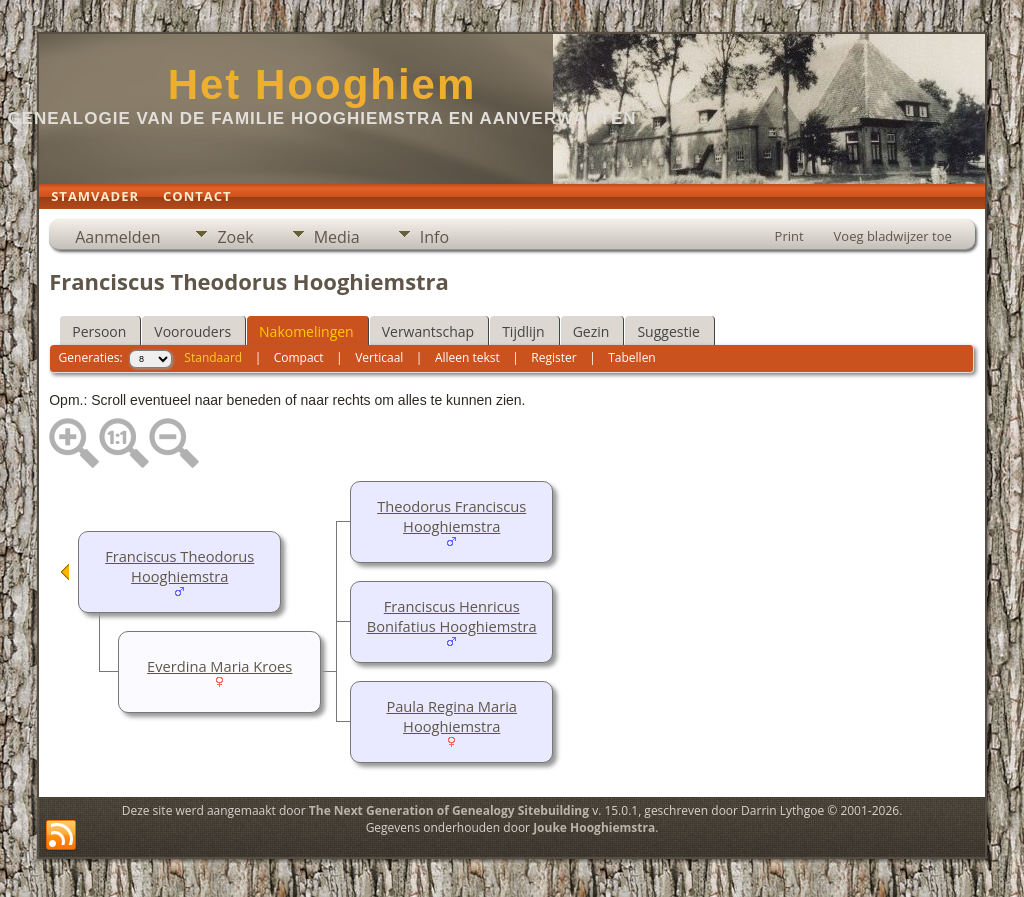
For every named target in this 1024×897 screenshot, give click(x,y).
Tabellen (632, 357)
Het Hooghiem (322, 84)
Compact (299, 357)
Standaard (213, 357)
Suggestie (668, 331)
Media (337, 237)
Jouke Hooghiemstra (594, 827)
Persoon (99, 331)
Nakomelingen (306, 331)
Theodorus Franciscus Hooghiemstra (451, 516)
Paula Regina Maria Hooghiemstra (451, 716)
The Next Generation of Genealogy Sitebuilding (449, 810)
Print (789, 236)
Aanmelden (117, 237)
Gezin (591, 331)
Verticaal (379, 357)
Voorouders (192, 331)
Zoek (235, 237)
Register (553, 357)
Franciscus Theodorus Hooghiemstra (179, 566)
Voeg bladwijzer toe (893, 236)
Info (434, 237)
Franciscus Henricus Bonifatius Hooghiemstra (452, 616)
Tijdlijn (523, 331)
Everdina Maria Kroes (219, 666)
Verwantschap (428, 331)
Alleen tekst (467, 357)
